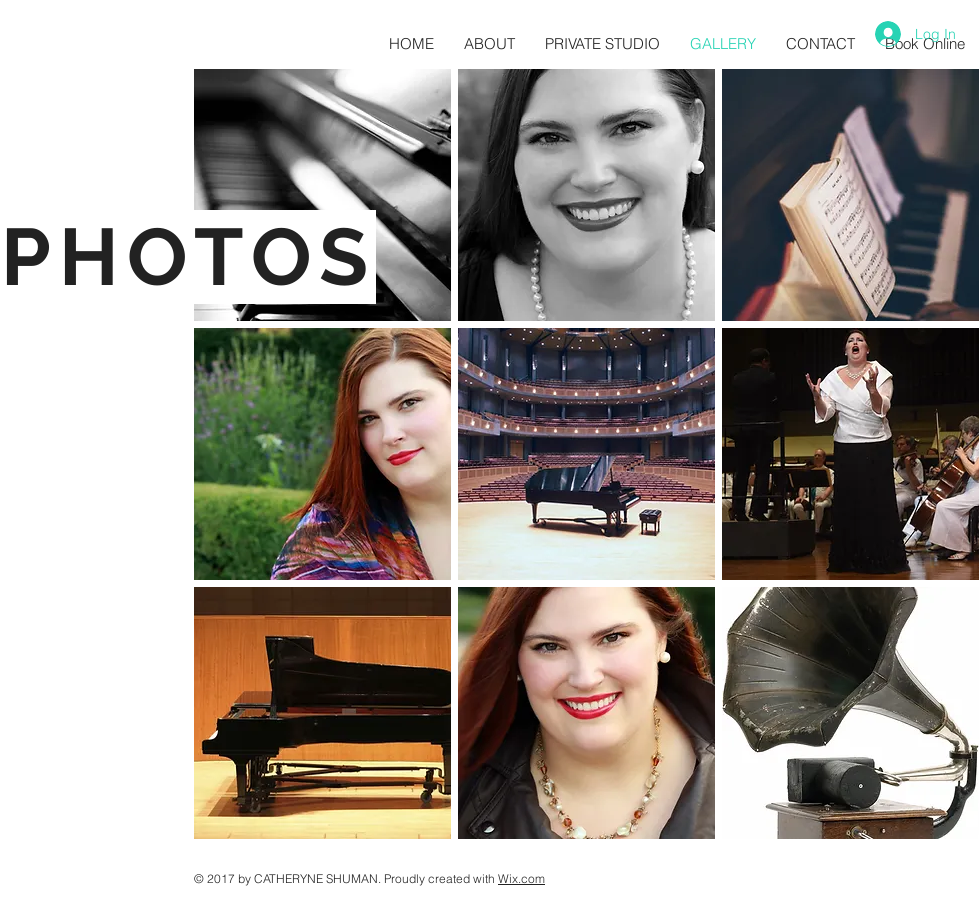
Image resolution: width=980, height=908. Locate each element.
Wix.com (521, 878)
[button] (322, 195)
